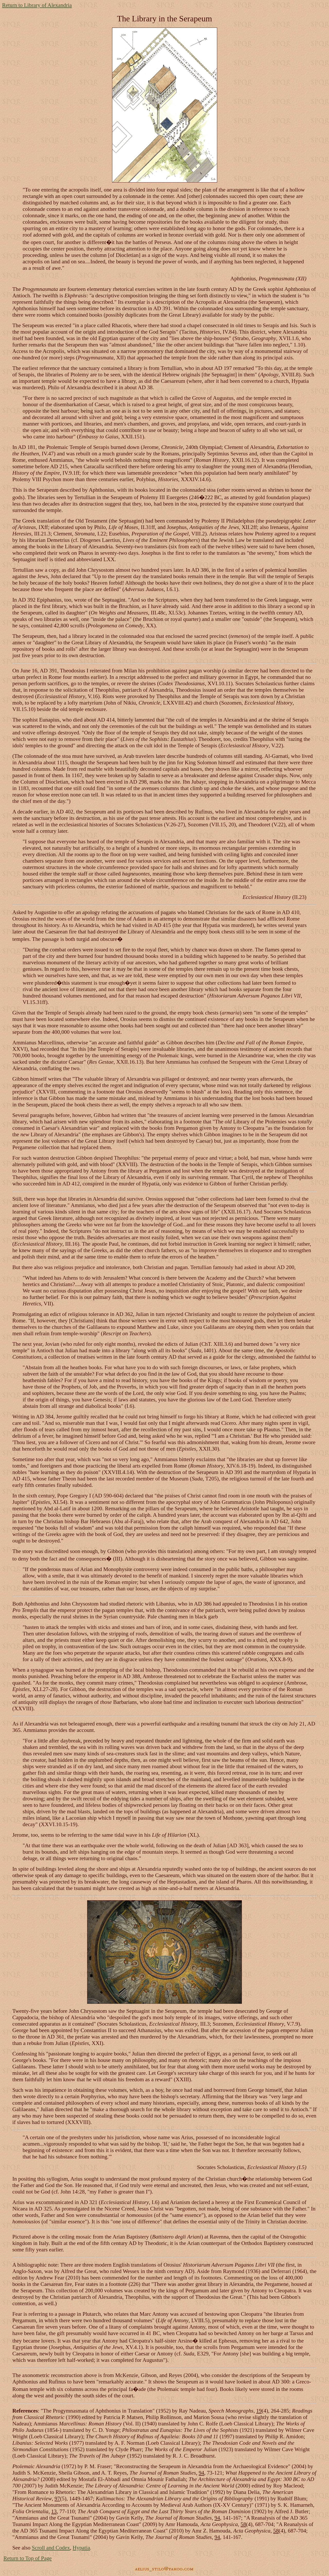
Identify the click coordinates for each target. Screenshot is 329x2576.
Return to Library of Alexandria (37, 5)
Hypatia (81, 2548)
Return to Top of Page (27, 2558)
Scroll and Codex (51, 2548)
